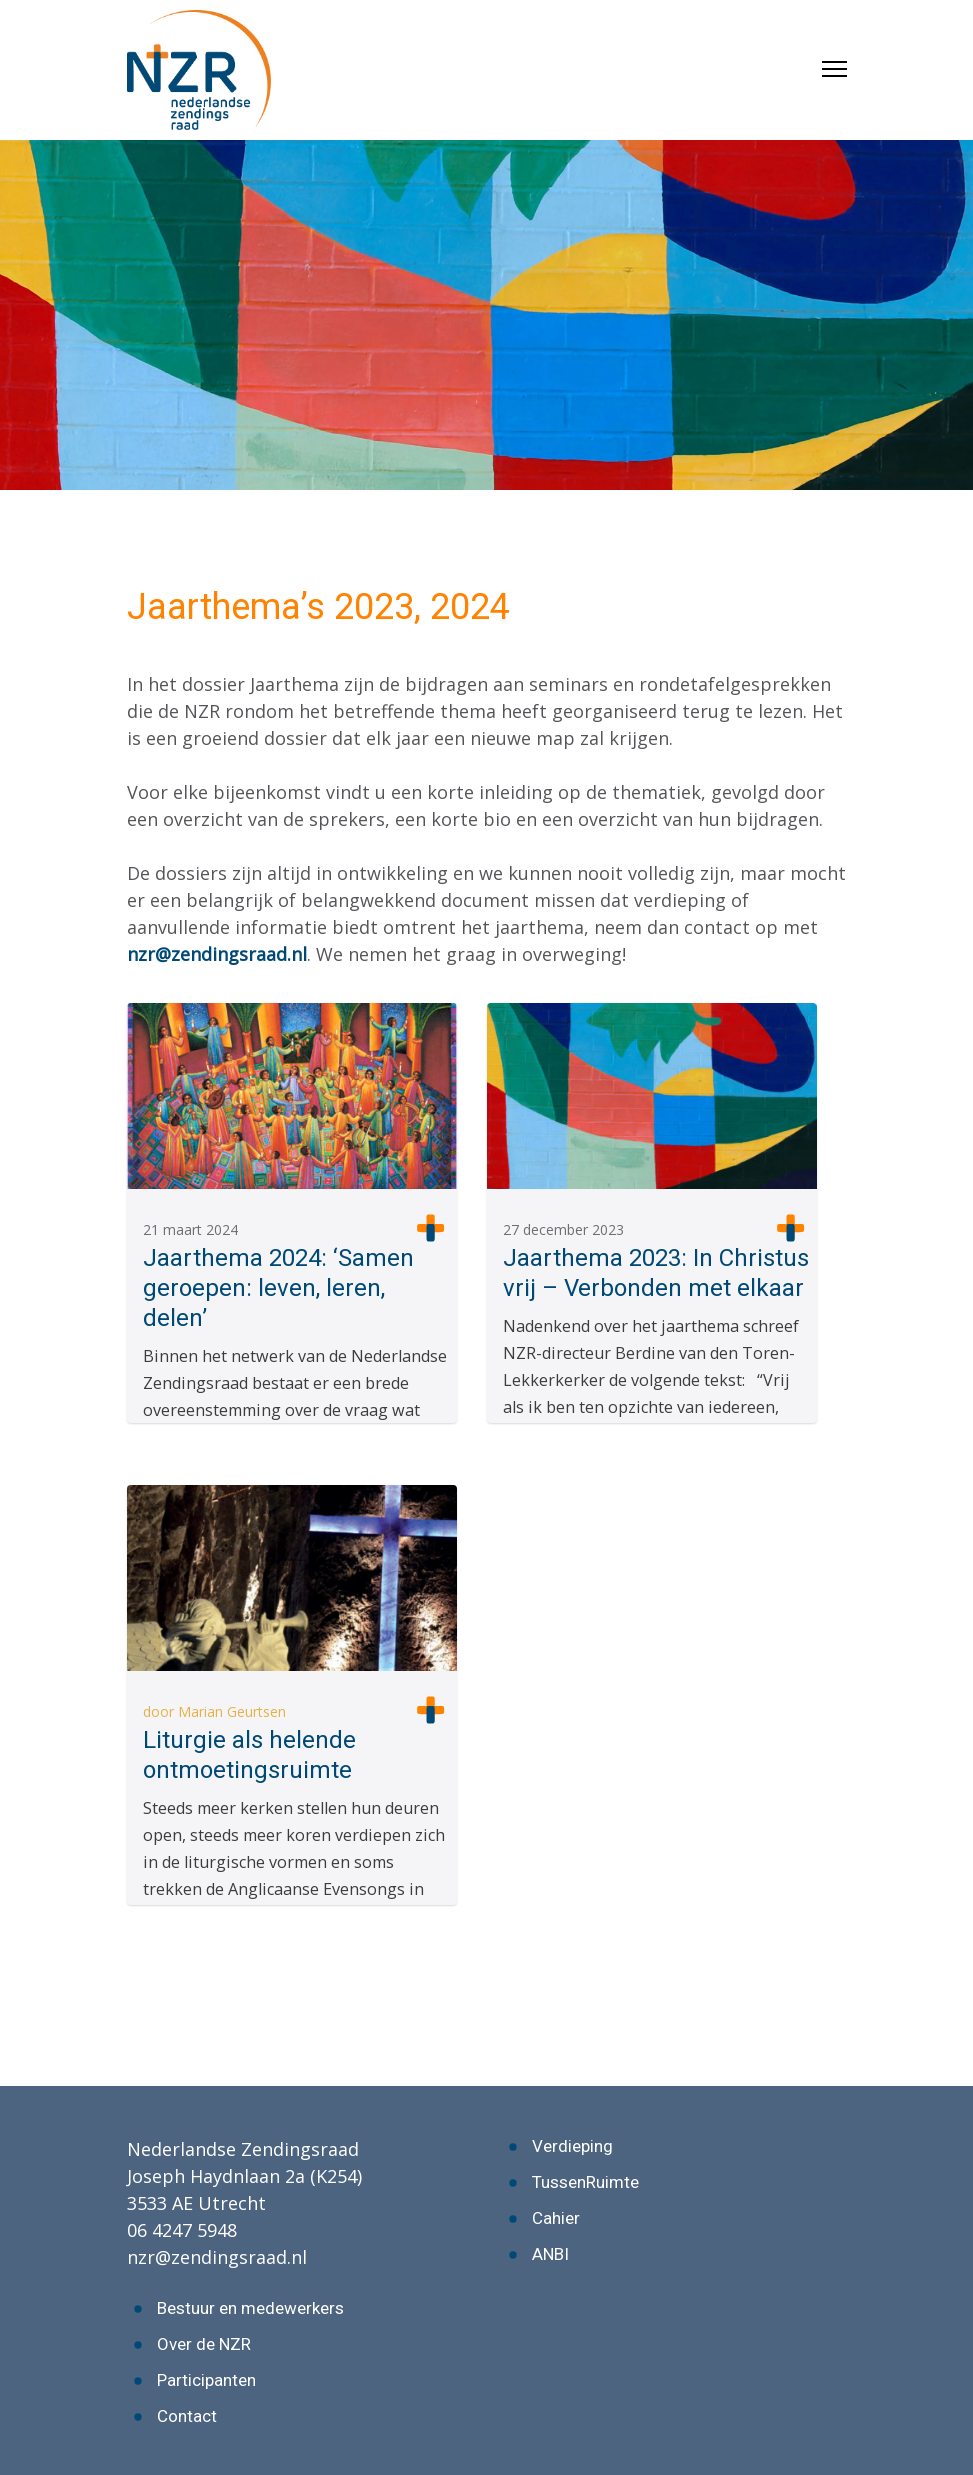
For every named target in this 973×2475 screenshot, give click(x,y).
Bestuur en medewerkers (250, 2308)
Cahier (556, 2218)
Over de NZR (204, 2344)
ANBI (550, 2254)
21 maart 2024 (190, 1229)
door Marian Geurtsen (214, 1711)
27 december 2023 (563, 1229)
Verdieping (572, 2146)
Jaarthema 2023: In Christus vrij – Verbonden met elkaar (656, 1273)
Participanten (206, 2380)
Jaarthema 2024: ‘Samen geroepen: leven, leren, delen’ (278, 1288)
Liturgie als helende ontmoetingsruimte (249, 1755)
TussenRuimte (585, 2182)
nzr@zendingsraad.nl (217, 954)
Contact (187, 2416)
